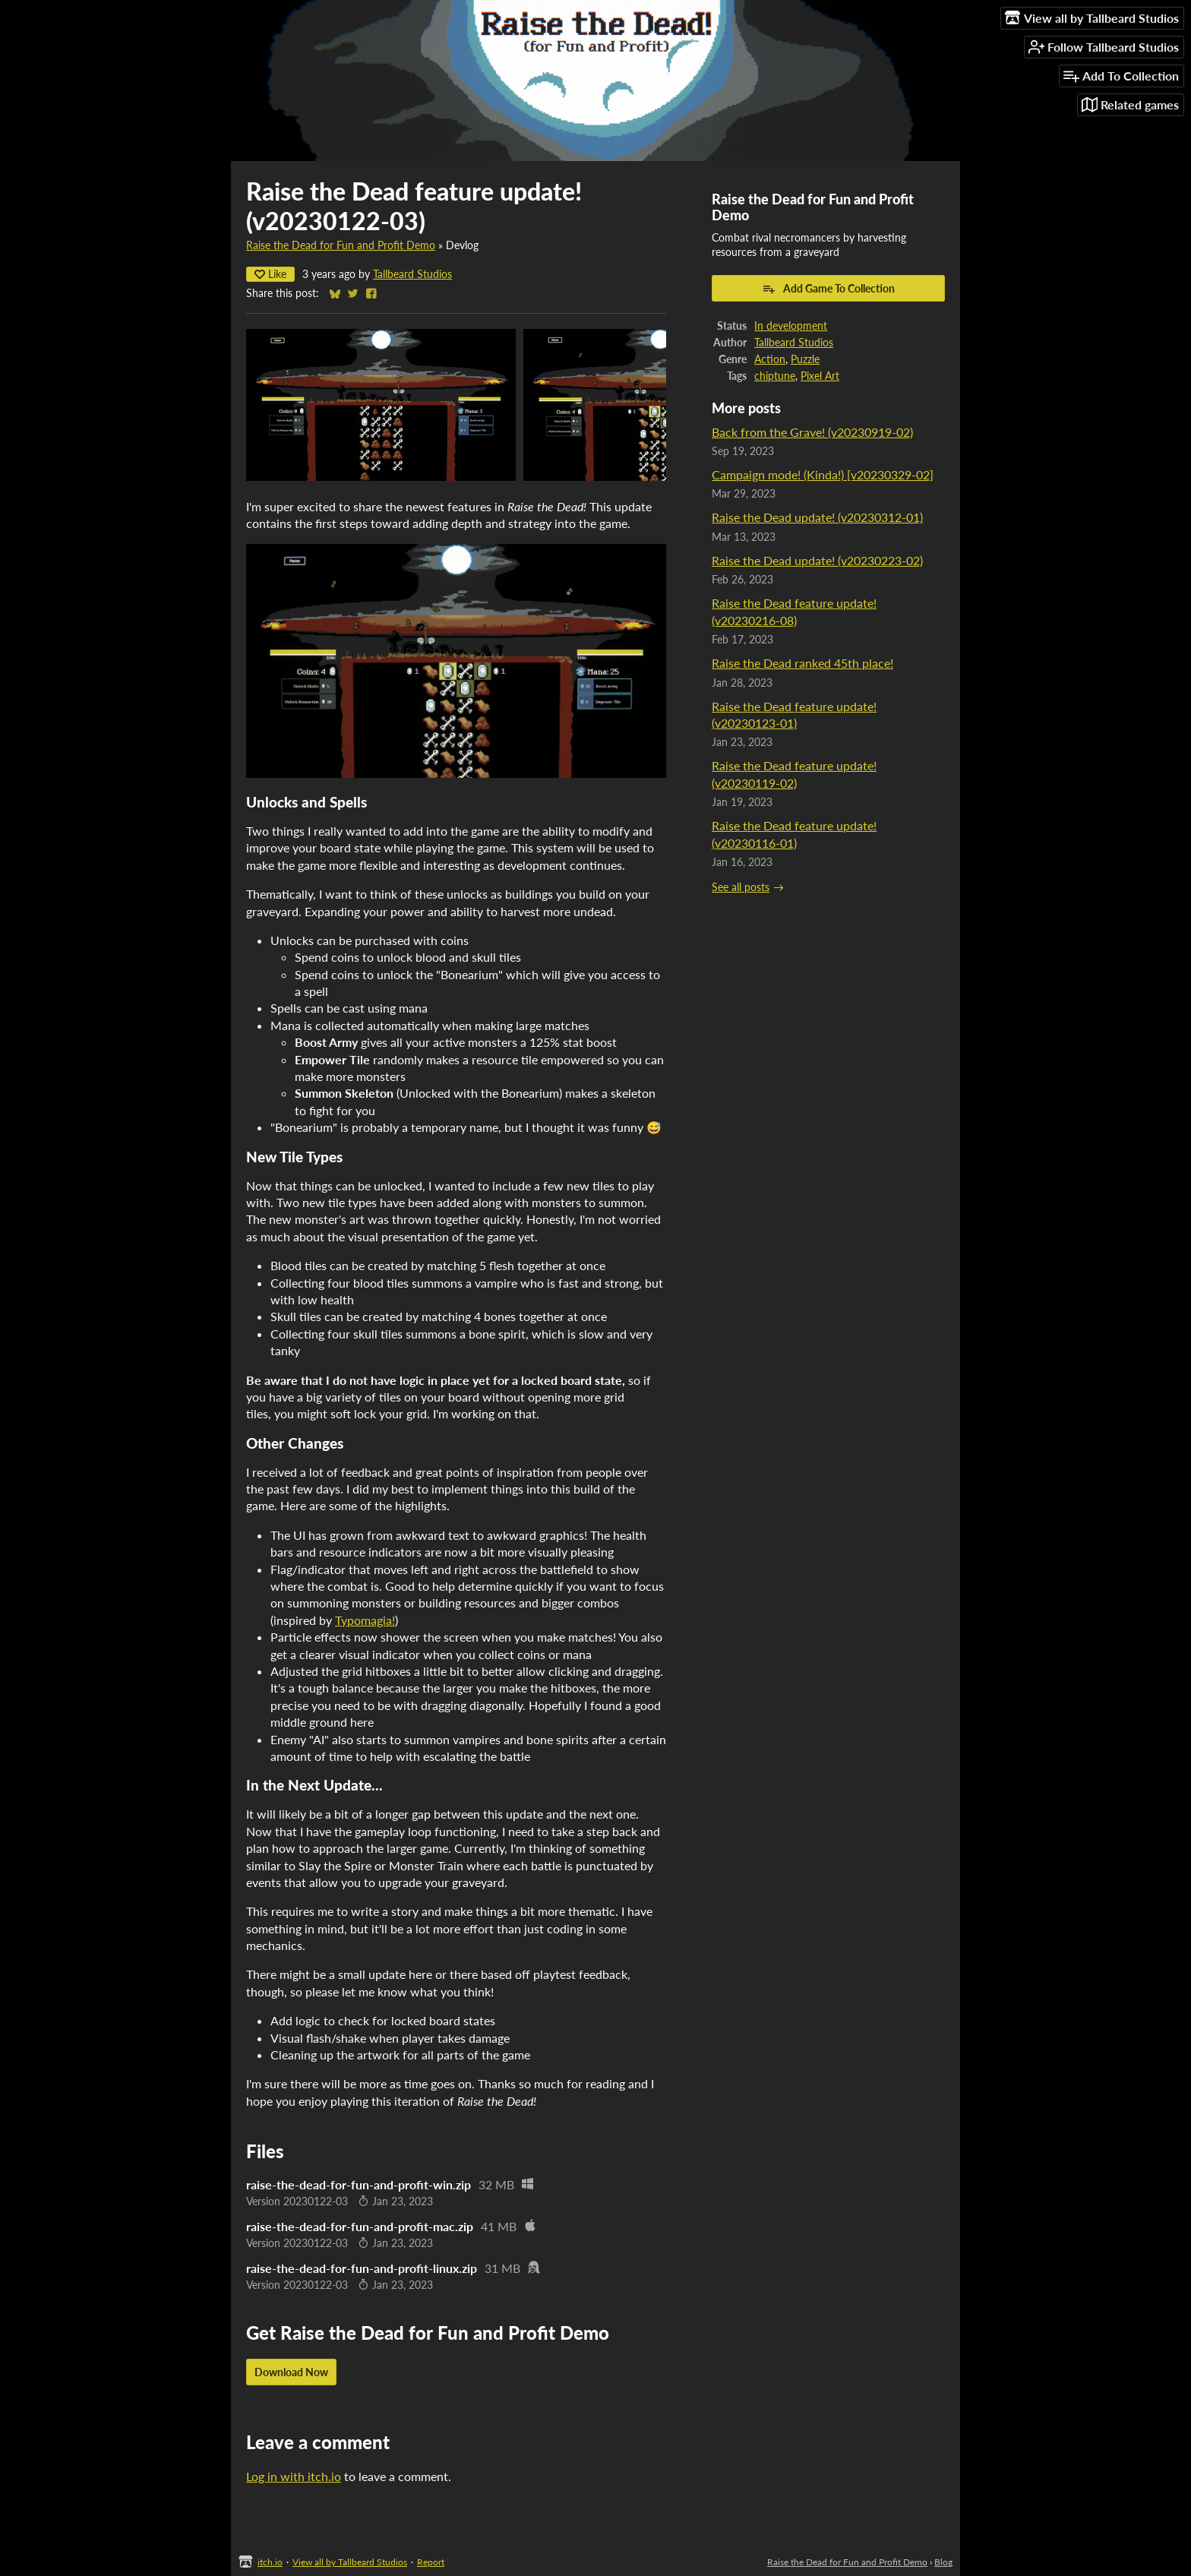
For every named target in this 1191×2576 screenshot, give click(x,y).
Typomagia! (365, 1620)
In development (790, 326)
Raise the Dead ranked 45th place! (802, 663)
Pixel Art (820, 376)
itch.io (270, 2562)
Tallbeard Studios (412, 274)
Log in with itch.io (293, 2476)
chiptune (774, 376)
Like (270, 273)
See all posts (740, 887)
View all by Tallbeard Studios (349, 2562)
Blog (943, 2562)
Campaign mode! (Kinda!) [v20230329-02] (823, 474)
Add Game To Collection (828, 289)
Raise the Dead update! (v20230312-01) (817, 517)
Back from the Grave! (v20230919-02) (812, 432)
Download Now (291, 2372)
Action (769, 359)
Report (430, 2562)
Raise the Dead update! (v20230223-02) (817, 560)
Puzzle (805, 359)
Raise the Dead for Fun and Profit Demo (340, 245)
